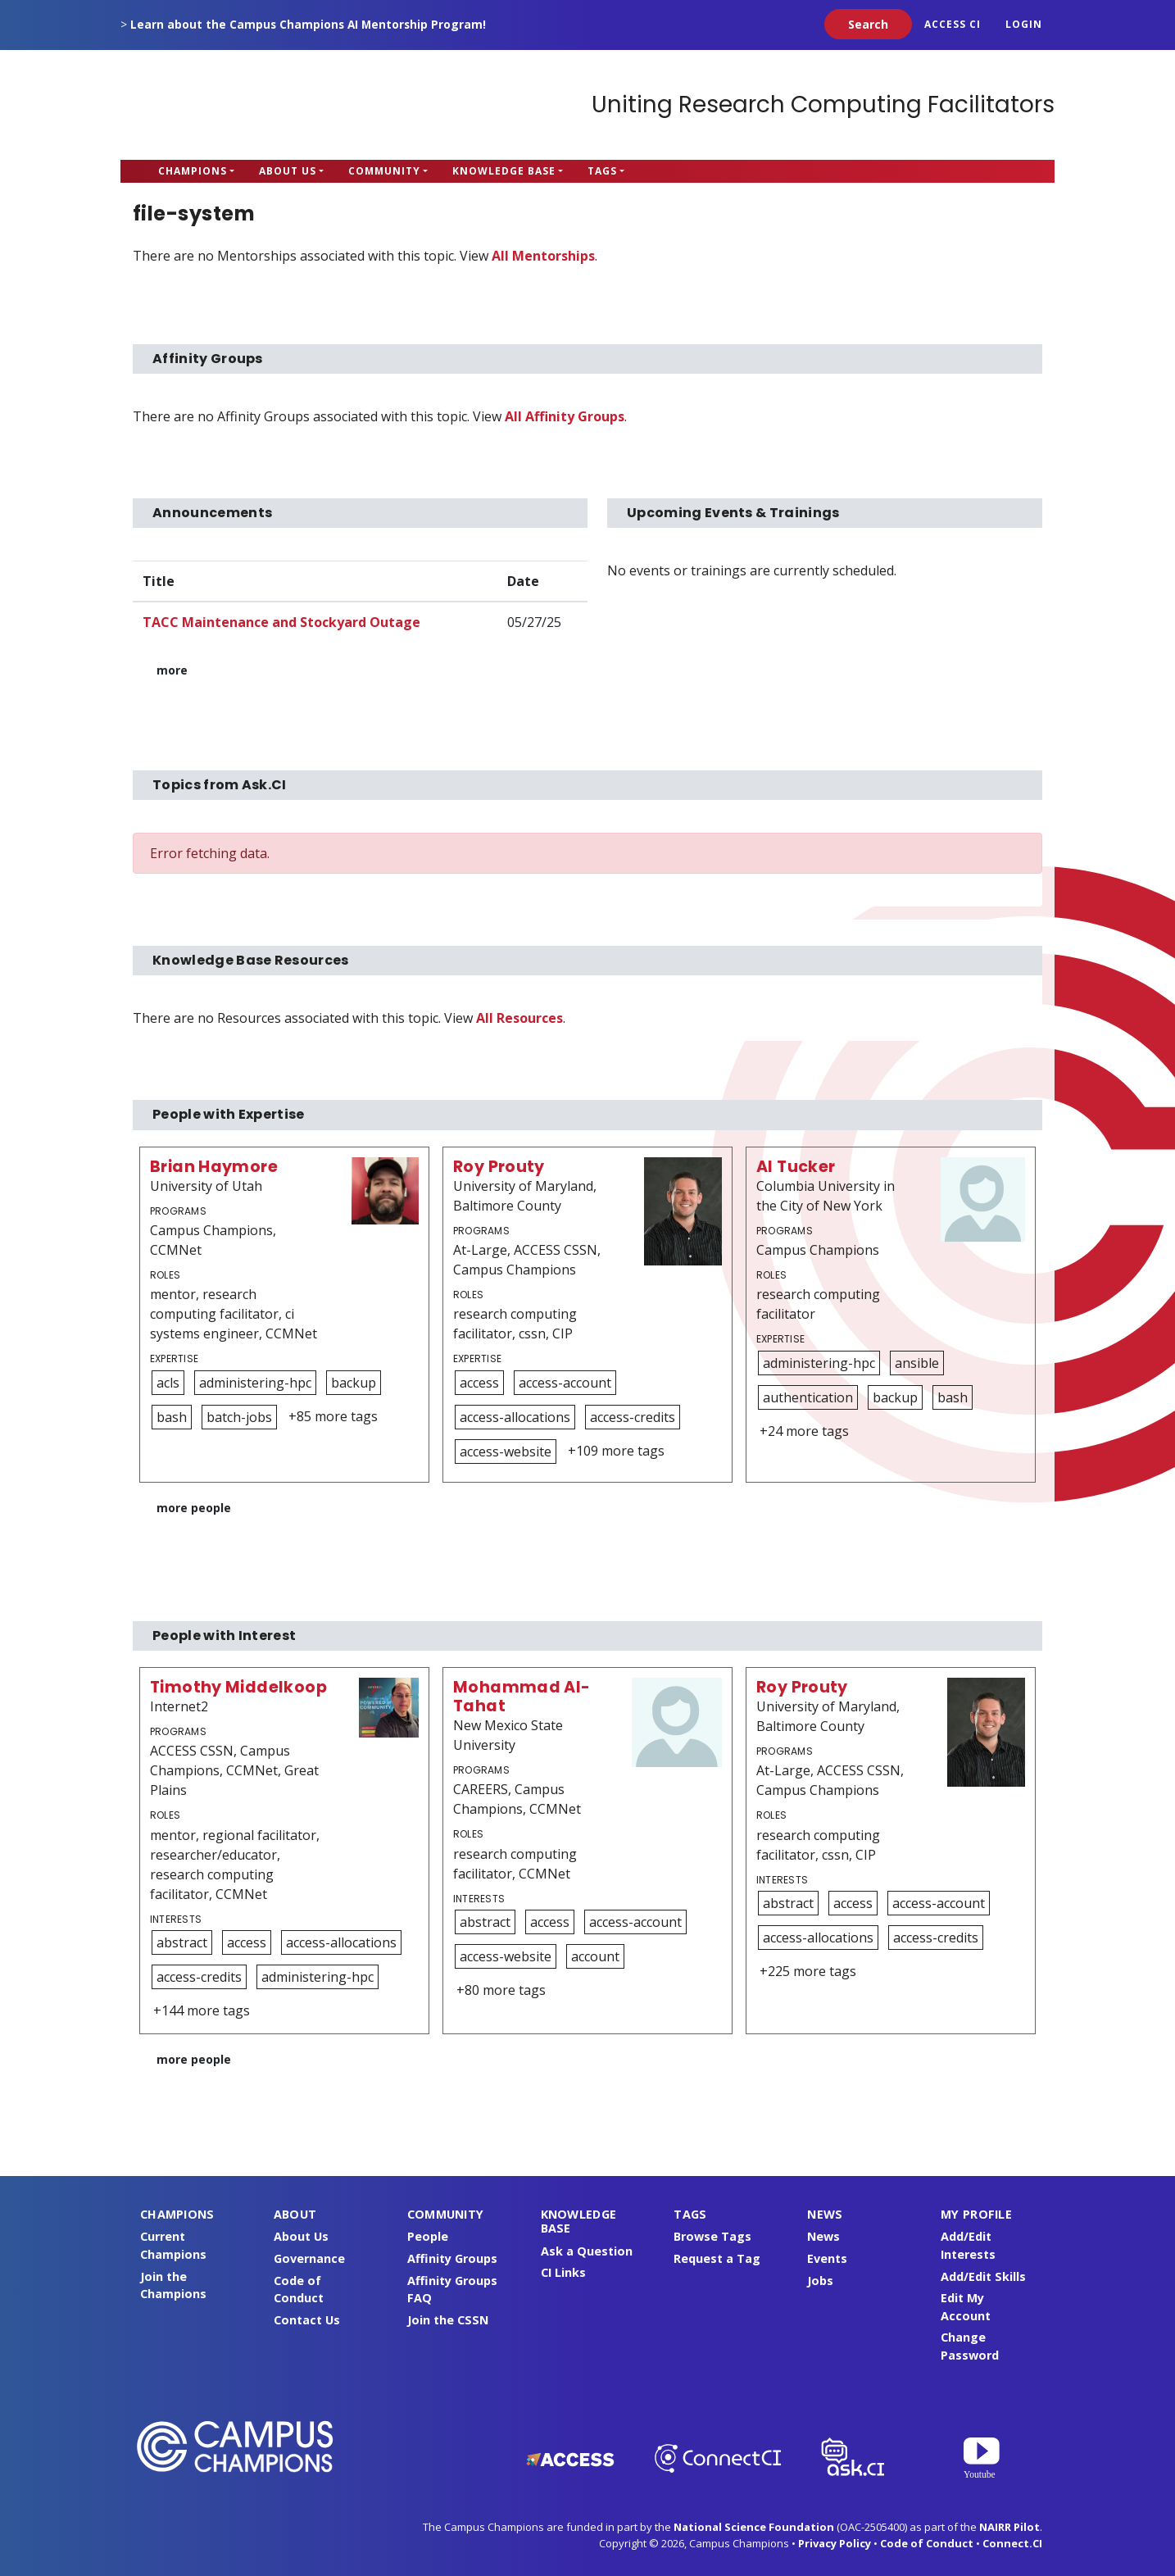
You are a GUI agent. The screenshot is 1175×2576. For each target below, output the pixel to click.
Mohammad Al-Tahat (522, 1696)
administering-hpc (255, 1383)
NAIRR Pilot (1009, 2526)
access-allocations (515, 1417)
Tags (602, 171)
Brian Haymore (214, 1167)
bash (172, 1417)
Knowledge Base (504, 171)
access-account (565, 1383)
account (595, 1956)
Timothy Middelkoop (238, 1687)
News (823, 2236)
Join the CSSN (447, 2320)
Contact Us (307, 2320)
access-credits (632, 1417)
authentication (808, 1397)
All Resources (519, 1018)
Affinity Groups (452, 2258)
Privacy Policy (834, 2543)
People (427, 2236)
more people (194, 1507)
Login (1023, 24)
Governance (309, 2258)
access (479, 1383)
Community (384, 171)
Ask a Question (587, 2251)
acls (168, 1383)
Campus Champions (222, 105)
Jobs (820, 2280)
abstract (182, 1942)
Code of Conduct (926, 2543)
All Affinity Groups (564, 416)
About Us (287, 171)
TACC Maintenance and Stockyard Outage (281, 622)
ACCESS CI (952, 24)
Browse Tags (712, 2236)
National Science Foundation (754, 2526)
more (172, 670)
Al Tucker (795, 1167)
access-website (505, 1451)
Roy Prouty (499, 1167)
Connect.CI (1012, 2543)
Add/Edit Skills (983, 2276)
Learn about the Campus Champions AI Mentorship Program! (308, 24)
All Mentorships (543, 256)
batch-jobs (239, 1417)
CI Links (563, 2272)
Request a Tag (717, 2258)
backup (353, 1383)
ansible (917, 1363)
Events (827, 2258)
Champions (192, 171)
